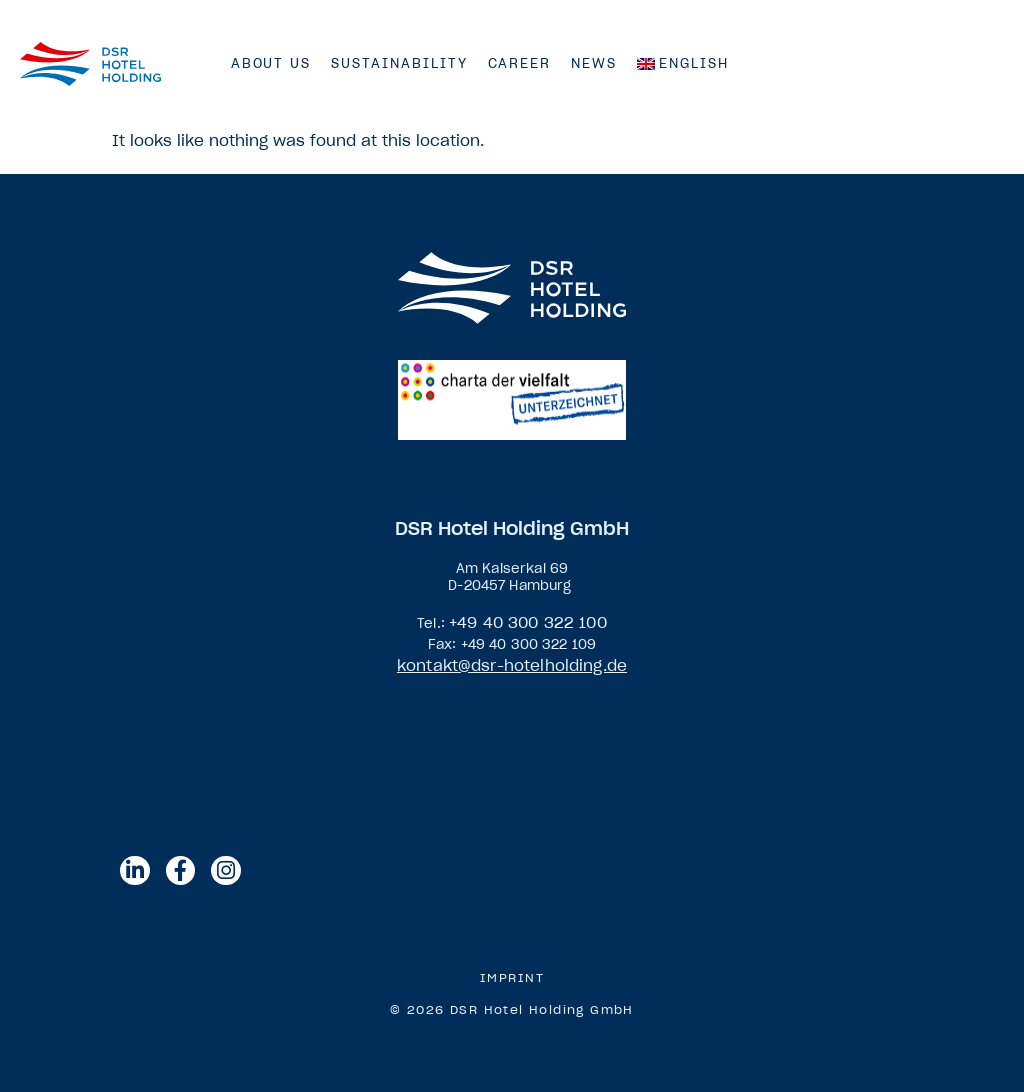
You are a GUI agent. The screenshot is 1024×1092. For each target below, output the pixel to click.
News (594, 63)
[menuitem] (683, 64)
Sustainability (399, 63)
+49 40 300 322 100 (528, 622)
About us (271, 63)
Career (520, 63)
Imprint (512, 978)
